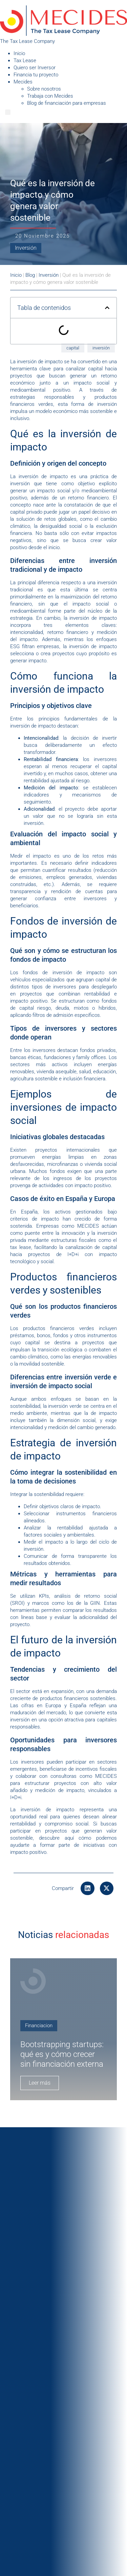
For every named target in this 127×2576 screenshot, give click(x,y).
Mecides (23, 82)
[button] (87, 1888)
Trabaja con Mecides (50, 96)
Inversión (26, 248)
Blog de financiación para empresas (66, 103)
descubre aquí (56, 1838)
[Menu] (7, 112)
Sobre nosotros (44, 89)
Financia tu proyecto (36, 75)
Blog (30, 275)
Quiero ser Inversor (35, 68)
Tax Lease (25, 60)
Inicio (19, 53)
